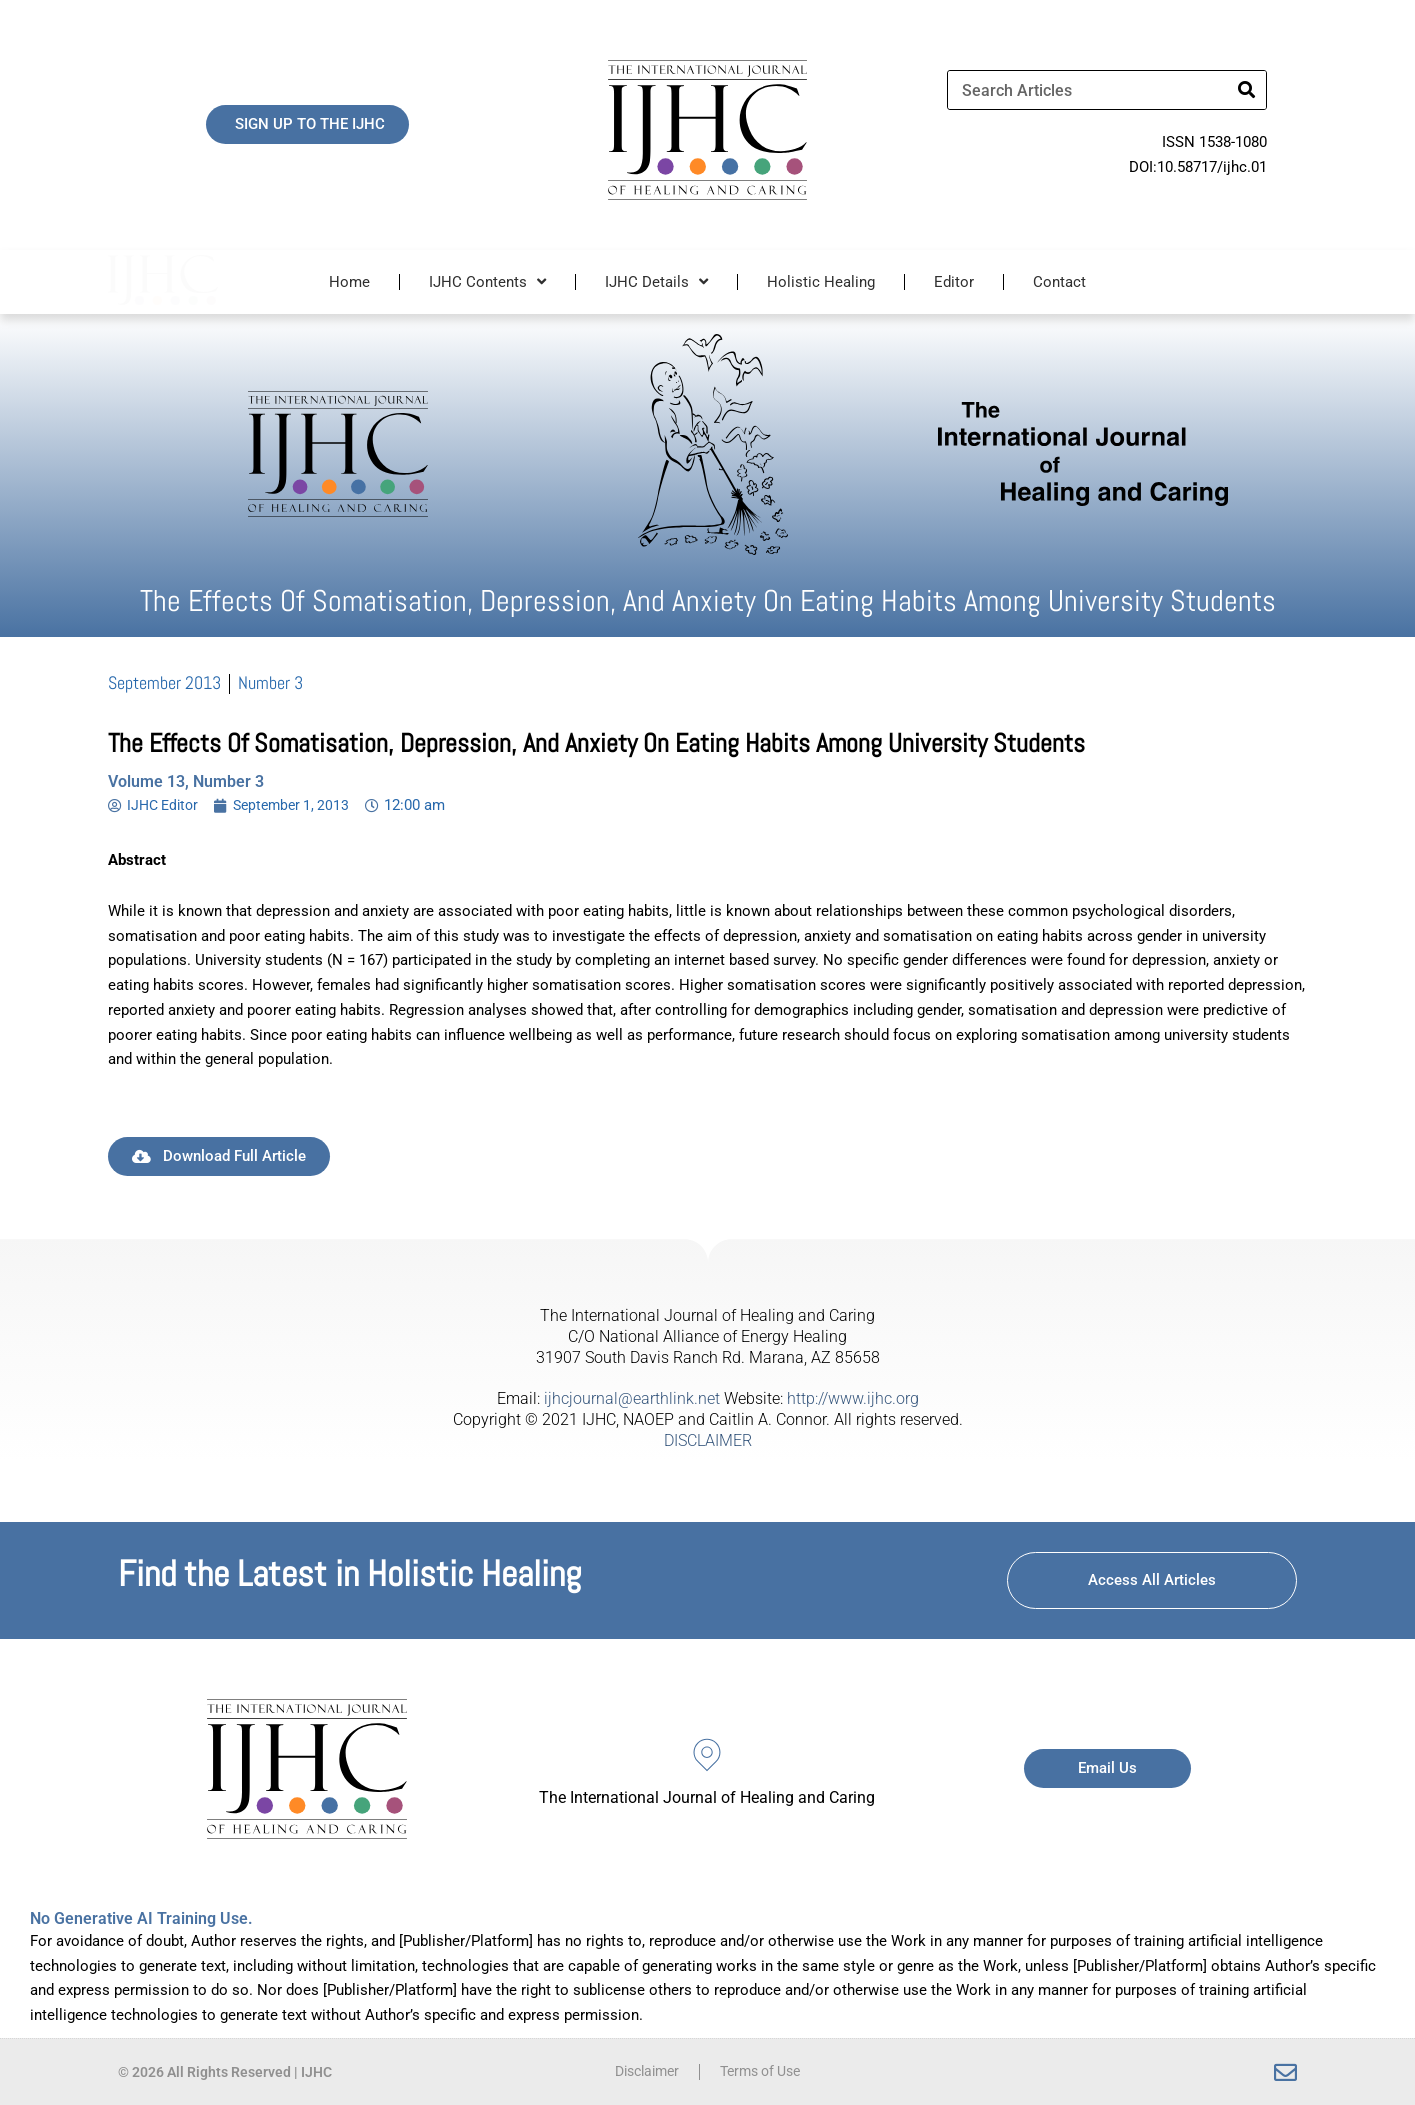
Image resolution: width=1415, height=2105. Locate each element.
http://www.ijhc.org (853, 1398)
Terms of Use (764, 2072)
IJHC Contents (487, 281)
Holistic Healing (821, 282)
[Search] (1246, 90)
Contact (1059, 282)
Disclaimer (642, 2072)
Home (349, 282)
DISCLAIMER (708, 1440)
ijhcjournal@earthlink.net (632, 1398)
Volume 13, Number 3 (186, 781)
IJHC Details (656, 281)
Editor (954, 282)
